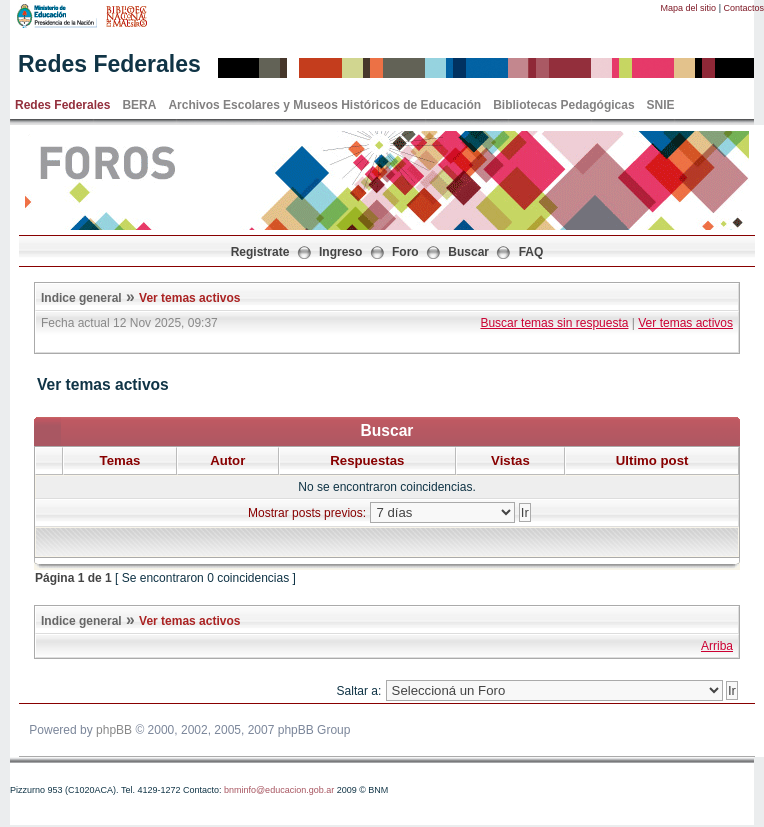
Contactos (743, 8)
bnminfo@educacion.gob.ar (279, 790)
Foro (405, 252)
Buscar (468, 252)
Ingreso (340, 252)
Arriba (717, 646)
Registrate (260, 252)
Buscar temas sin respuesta (554, 323)
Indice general (81, 298)
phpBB (114, 730)
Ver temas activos (189, 298)
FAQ (531, 252)
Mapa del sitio (689, 8)
